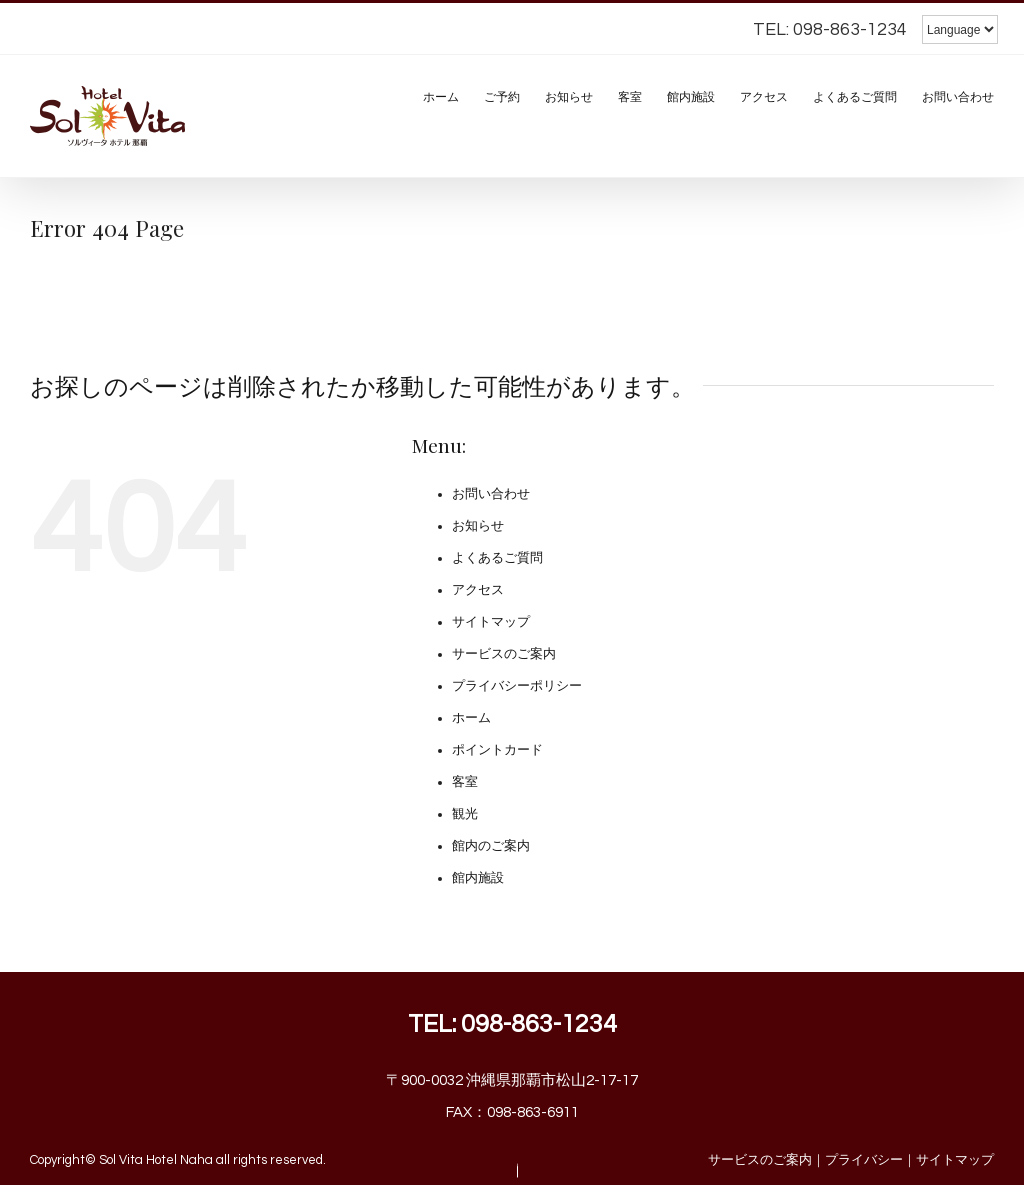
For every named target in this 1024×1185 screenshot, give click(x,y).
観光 (465, 814)
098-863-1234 (539, 1024)
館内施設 (478, 878)
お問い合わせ (491, 494)
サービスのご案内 (504, 654)
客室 (465, 782)
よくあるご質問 (497, 558)
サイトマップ (491, 622)
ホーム (471, 718)
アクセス (478, 590)
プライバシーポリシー (517, 686)
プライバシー (864, 1160)
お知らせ (478, 526)
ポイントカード (497, 750)
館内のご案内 (491, 846)
